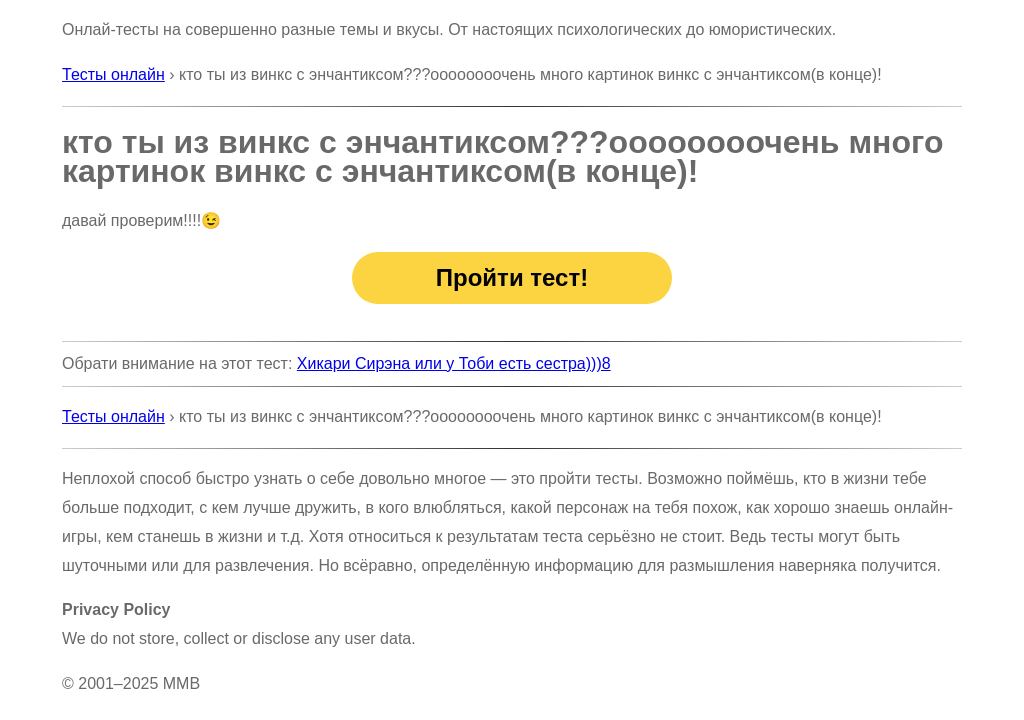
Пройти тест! (512, 277)
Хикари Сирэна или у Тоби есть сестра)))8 (454, 363)
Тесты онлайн (113, 74)
